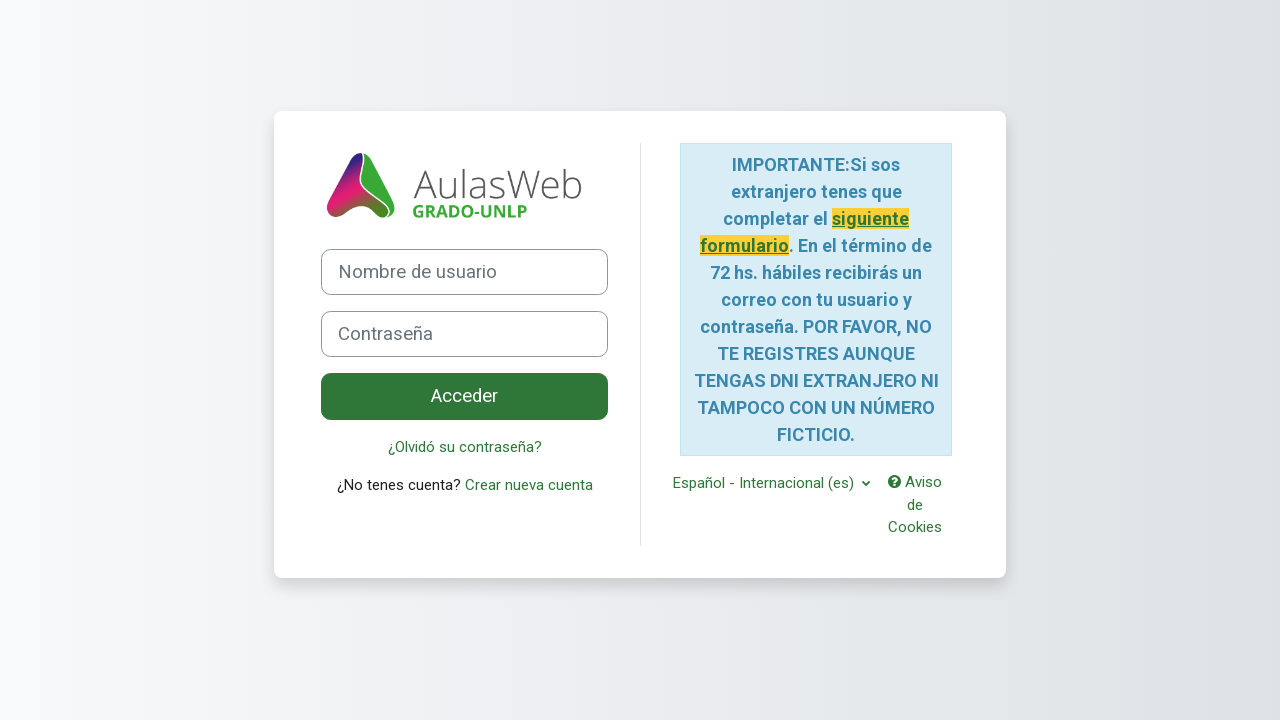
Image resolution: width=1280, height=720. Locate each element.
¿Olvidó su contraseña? (465, 447)
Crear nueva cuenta (529, 485)
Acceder (464, 396)
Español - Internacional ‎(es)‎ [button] (765, 483)
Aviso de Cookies (915, 504)
